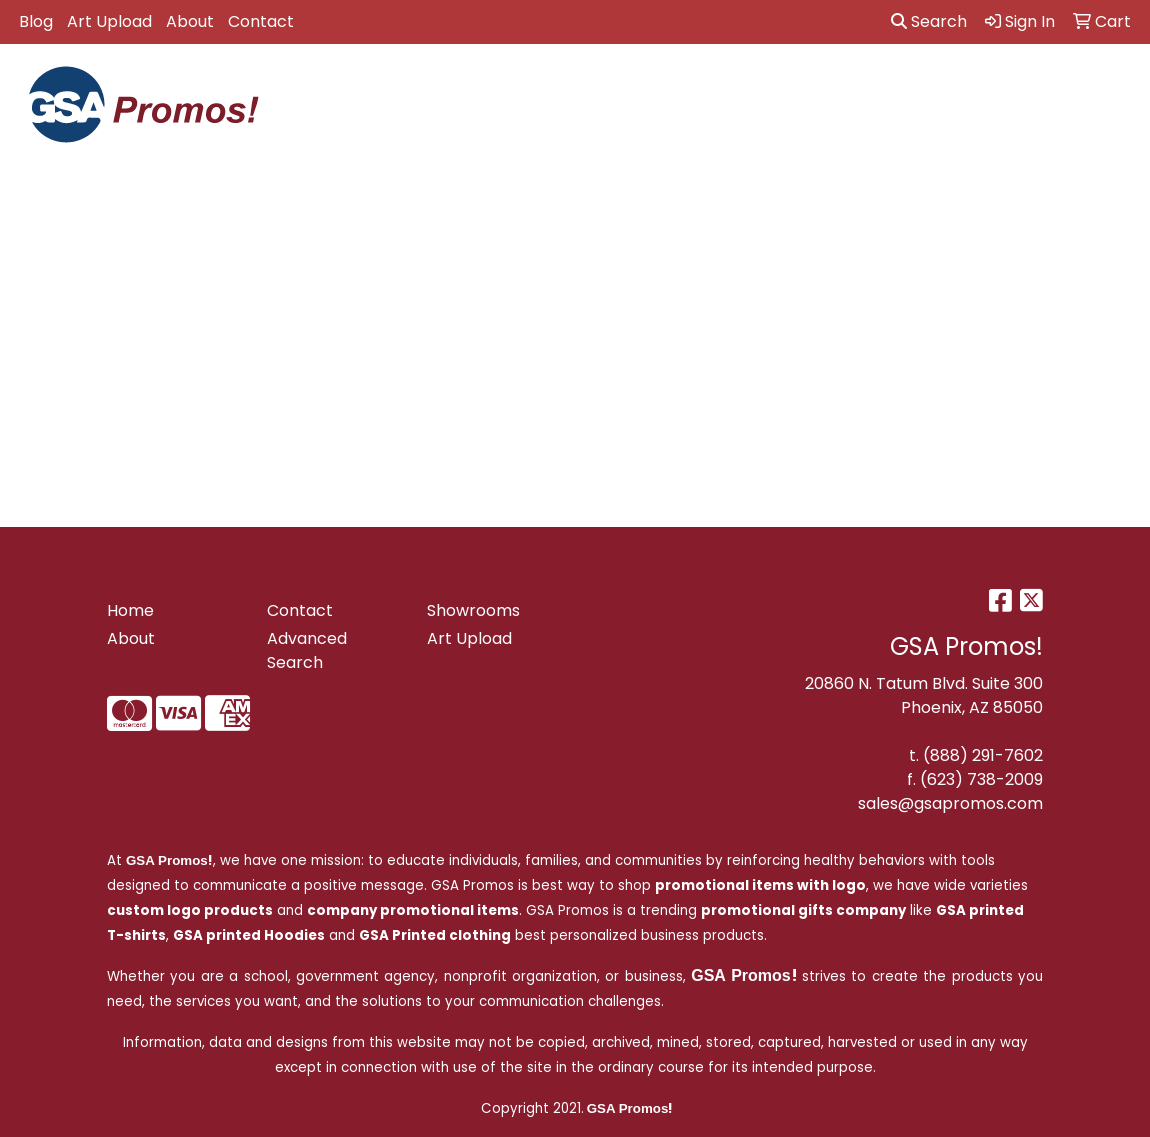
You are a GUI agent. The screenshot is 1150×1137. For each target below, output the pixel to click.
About (190, 21)
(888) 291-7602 (983, 755)
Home (130, 610)
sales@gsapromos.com (950, 803)
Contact (261, 21)
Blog (36, 21)
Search (929, 21)
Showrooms (473, 610)
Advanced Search (307, 650)
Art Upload (109, 21)
